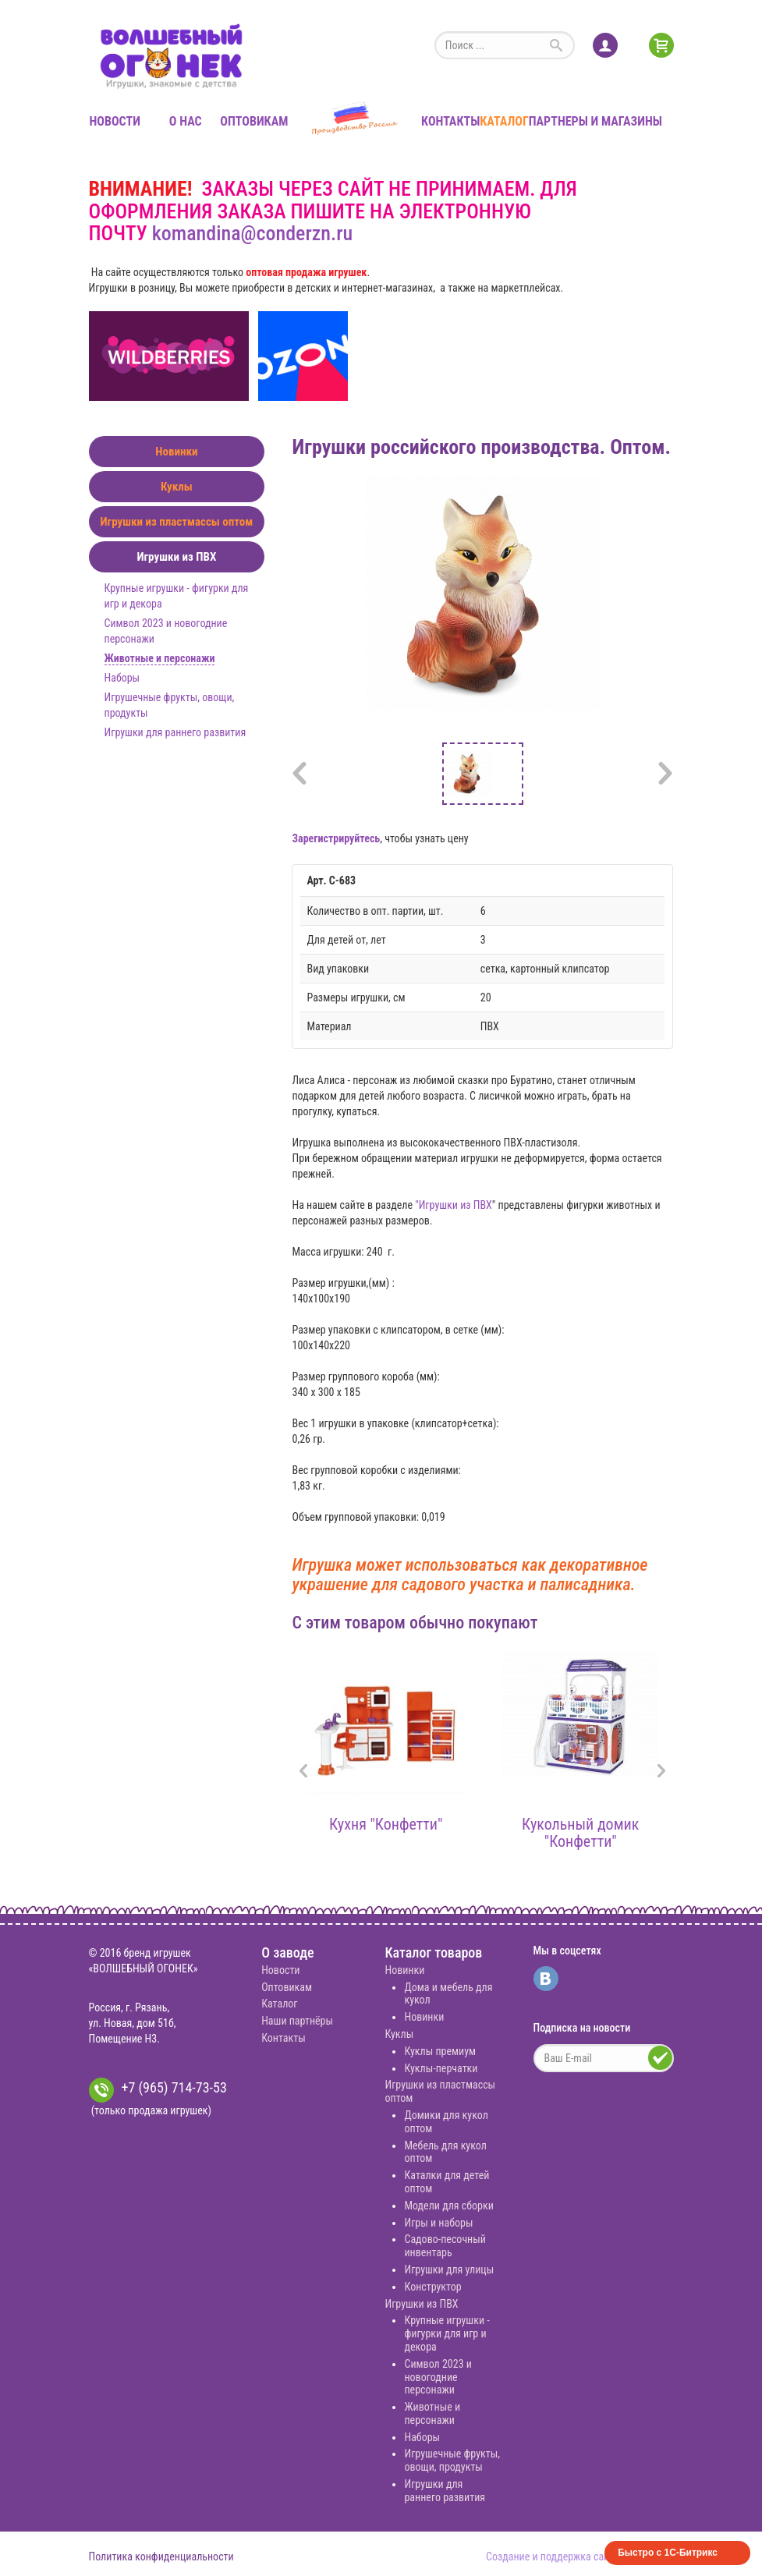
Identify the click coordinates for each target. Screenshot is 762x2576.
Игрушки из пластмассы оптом (176, 522)
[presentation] (303, 1772)
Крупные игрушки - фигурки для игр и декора (446, 2333)
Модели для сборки (448, 2205)
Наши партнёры (297, 2020)
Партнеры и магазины (595, 121)
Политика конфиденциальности (161, 2556)
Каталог (504, 121)
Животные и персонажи (160, 658)
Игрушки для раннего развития (175, 732)
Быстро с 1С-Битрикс (668, 2552)
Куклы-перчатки (440, 2068)
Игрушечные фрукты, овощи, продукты (452, 2460)
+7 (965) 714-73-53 (158, 2090)
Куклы (177, 487)
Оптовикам (254, 121)
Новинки (176, 452)
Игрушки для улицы (449, 2269)
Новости (115, 121)
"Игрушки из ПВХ (453, 1205)
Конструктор (432, 2286)
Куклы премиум (440, 2051)
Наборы (122, 677)
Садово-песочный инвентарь (444, 2246)
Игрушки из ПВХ (176, 557)
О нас (185, 121)
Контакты (450, 121)
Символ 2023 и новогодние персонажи (437, 2377)
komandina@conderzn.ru (252, 233)
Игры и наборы (438, 2222)
